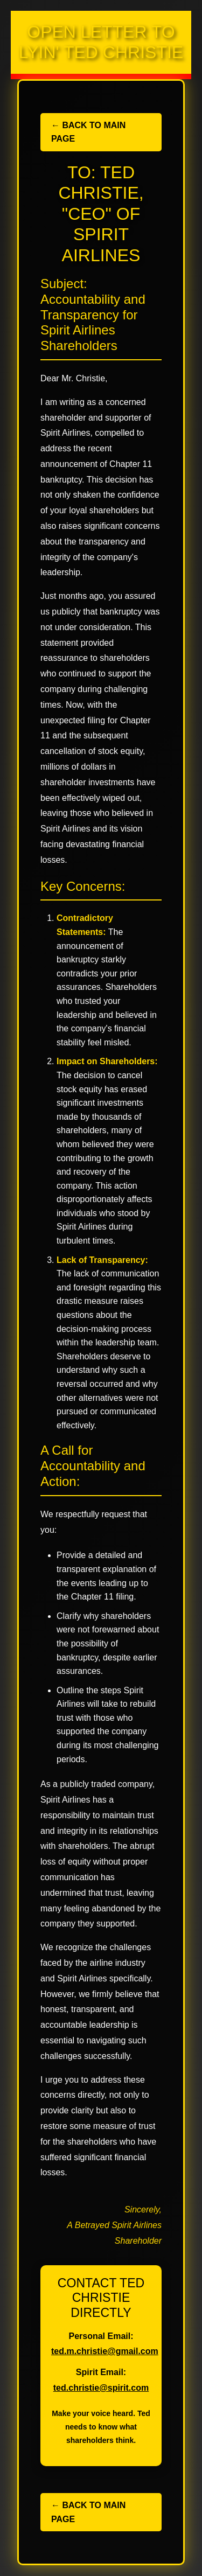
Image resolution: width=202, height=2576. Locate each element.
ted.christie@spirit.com (101, 2387)
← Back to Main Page (88, 132)
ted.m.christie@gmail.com (104, 2351)
